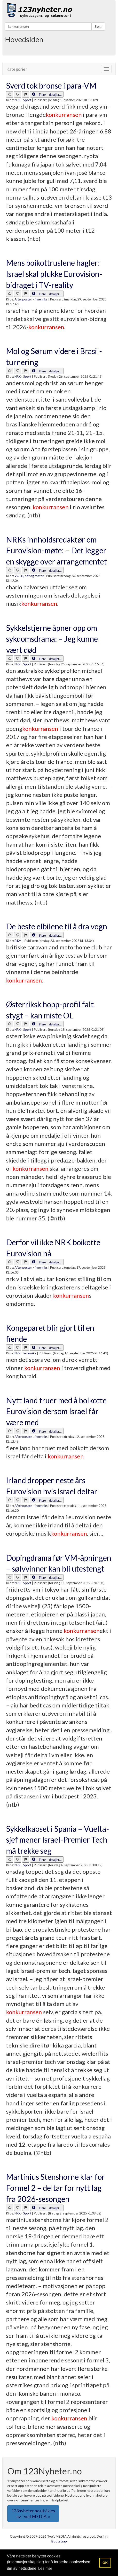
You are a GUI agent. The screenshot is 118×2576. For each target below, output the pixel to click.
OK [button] (105, 2563)
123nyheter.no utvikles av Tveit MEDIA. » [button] (33, 2513)
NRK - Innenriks (25, 1353)
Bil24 (18, 941)
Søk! (98, 26)
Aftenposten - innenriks (31, 299)
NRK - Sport (23, 100)
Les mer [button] (45, 2568)
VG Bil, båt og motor (29, 576)
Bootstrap (59, 2541)
